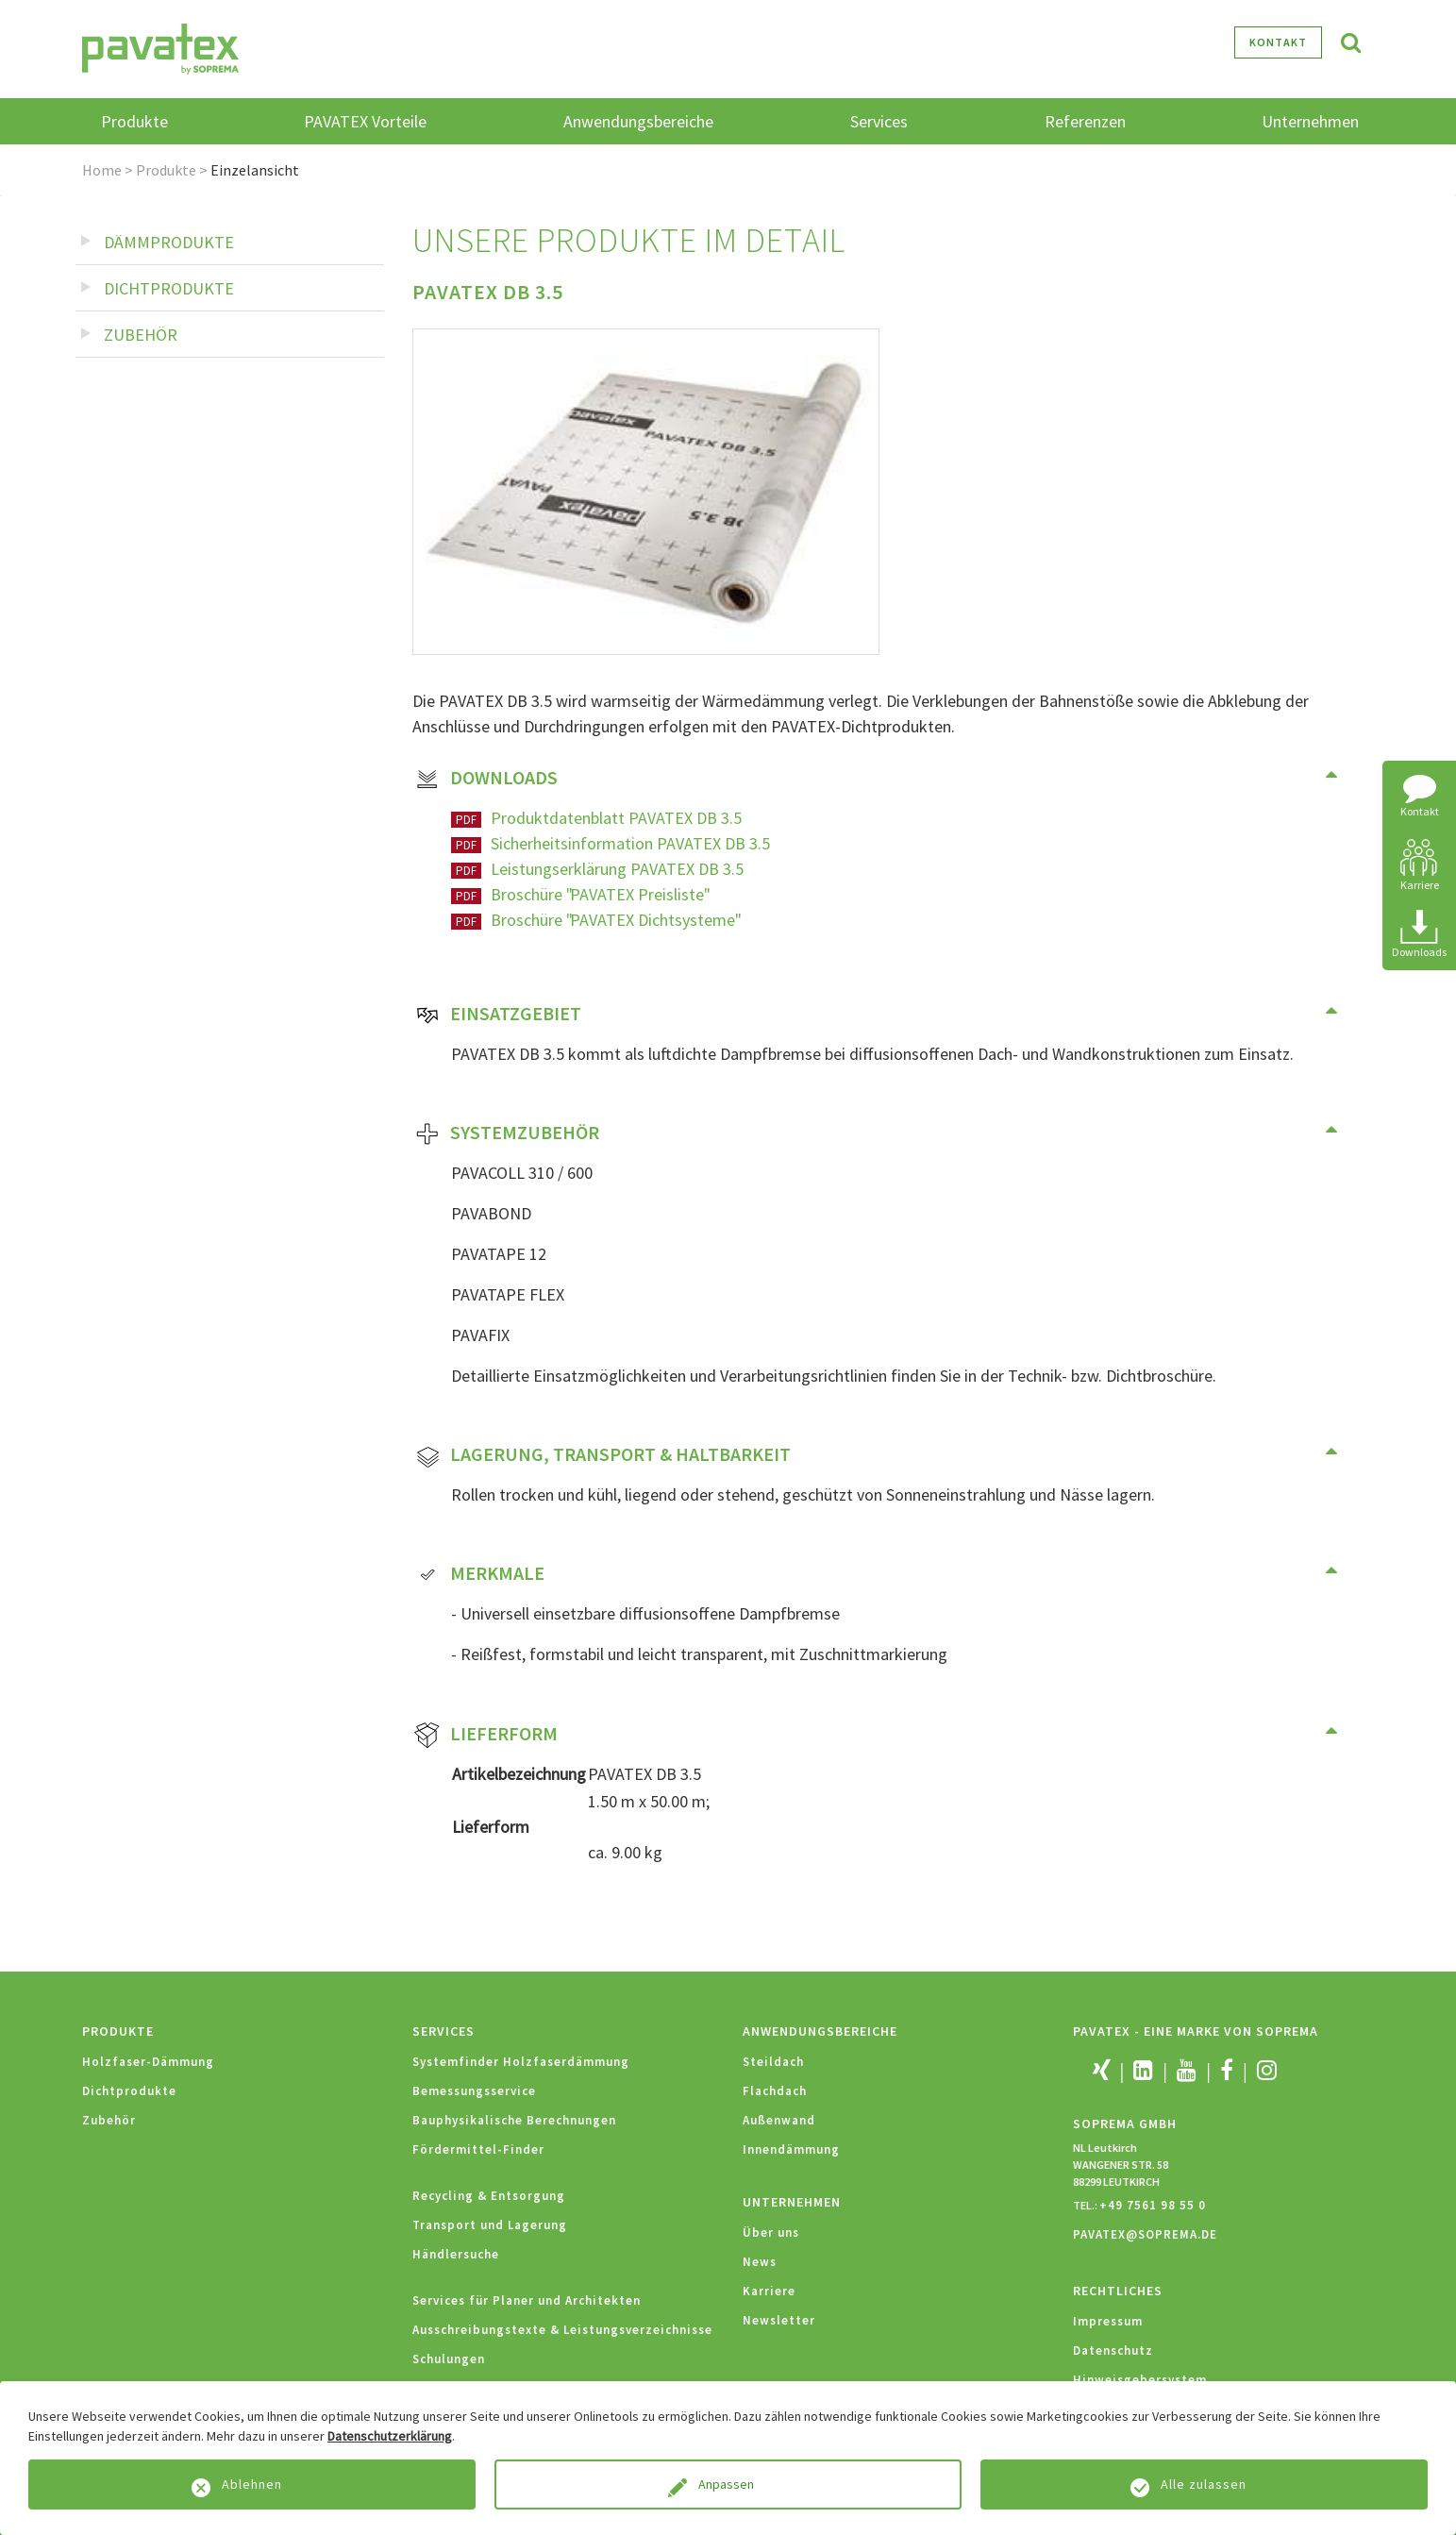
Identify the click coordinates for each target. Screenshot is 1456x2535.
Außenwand (779, 2120)
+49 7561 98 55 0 (1152, 2205)
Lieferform (485, 1735)
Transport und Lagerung (489, 2225)
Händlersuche (455, 2254)
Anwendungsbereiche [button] (638, 121)
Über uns (771, 2232)
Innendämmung (791, 2149)
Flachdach (775, 2091)
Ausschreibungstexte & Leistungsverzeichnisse (562, 2330)
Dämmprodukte (169, 242)
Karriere (769, 2291)
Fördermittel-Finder (478, 2149)
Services (443, 2031)
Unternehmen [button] (1310, 121)
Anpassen (727, 2484)
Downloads (485, 779)
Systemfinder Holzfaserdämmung (520, 2062)
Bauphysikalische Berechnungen (514, 2120)
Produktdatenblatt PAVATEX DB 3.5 (616, 818)
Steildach (773, 2062)
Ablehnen (252, 2484)
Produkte (166, 169)
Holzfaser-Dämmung (148, 2062)
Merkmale (478, 1575)
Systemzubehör (506, 1134)
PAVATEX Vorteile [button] (365, 121)
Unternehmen (792, 2201)
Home (102, 169)
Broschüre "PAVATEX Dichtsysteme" (615, 920)
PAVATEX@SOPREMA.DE (1145, 2234)
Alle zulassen (1204, 2484)
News (760, 2262)
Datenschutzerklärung (389, 2435)
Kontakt (1278, 42)
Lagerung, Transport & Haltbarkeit (602, 1456)
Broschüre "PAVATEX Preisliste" (599, 894)
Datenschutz (1113, 2350)
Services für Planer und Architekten (526, 2300)
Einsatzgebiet (497, 1015)
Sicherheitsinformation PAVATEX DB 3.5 (630, 843)
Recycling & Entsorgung (488, 2196)
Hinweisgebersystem (1140, 2380)
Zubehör (140, 334)
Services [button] (879, 121)
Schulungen (448, 2359)
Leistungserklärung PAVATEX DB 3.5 (617, 869)
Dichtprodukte (169, 288)
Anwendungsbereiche (820, 2031)
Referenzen (1085, 121)
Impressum (1108, 2321)
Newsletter (779, 2320)
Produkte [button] (134, 121)
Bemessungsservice (474, 2091)
